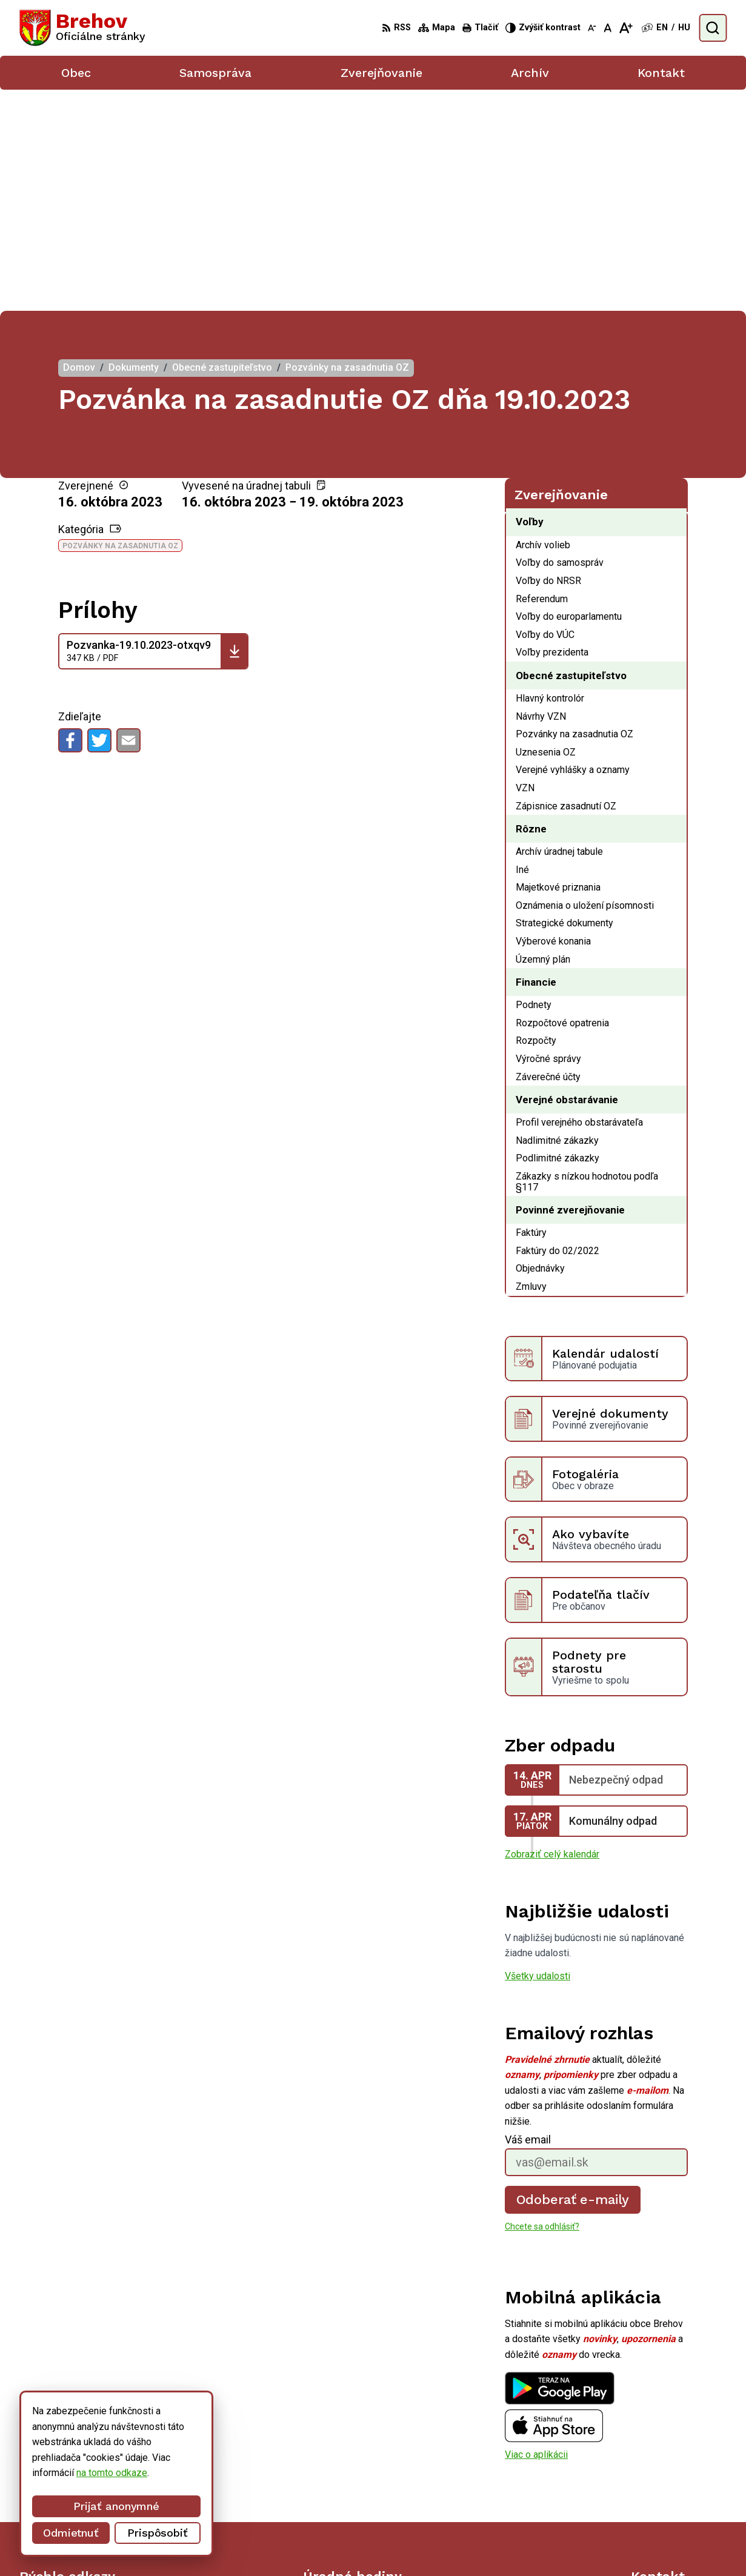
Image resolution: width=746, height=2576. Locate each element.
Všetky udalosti (537, 1755)
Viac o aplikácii (536, 2233)
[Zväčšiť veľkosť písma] (625, 27)
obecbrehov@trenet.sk (679, 2488)
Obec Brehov (545, 2543)
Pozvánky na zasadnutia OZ (120, 324)
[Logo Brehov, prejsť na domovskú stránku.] (82, 28)
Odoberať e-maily (573, 1978)
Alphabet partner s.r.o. (391, 2543)
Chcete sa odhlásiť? (542, 2005)
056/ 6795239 (661, 2474)
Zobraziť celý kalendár (552, 1633)
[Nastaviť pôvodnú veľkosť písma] (607, 27)
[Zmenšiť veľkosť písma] (592, 27)
